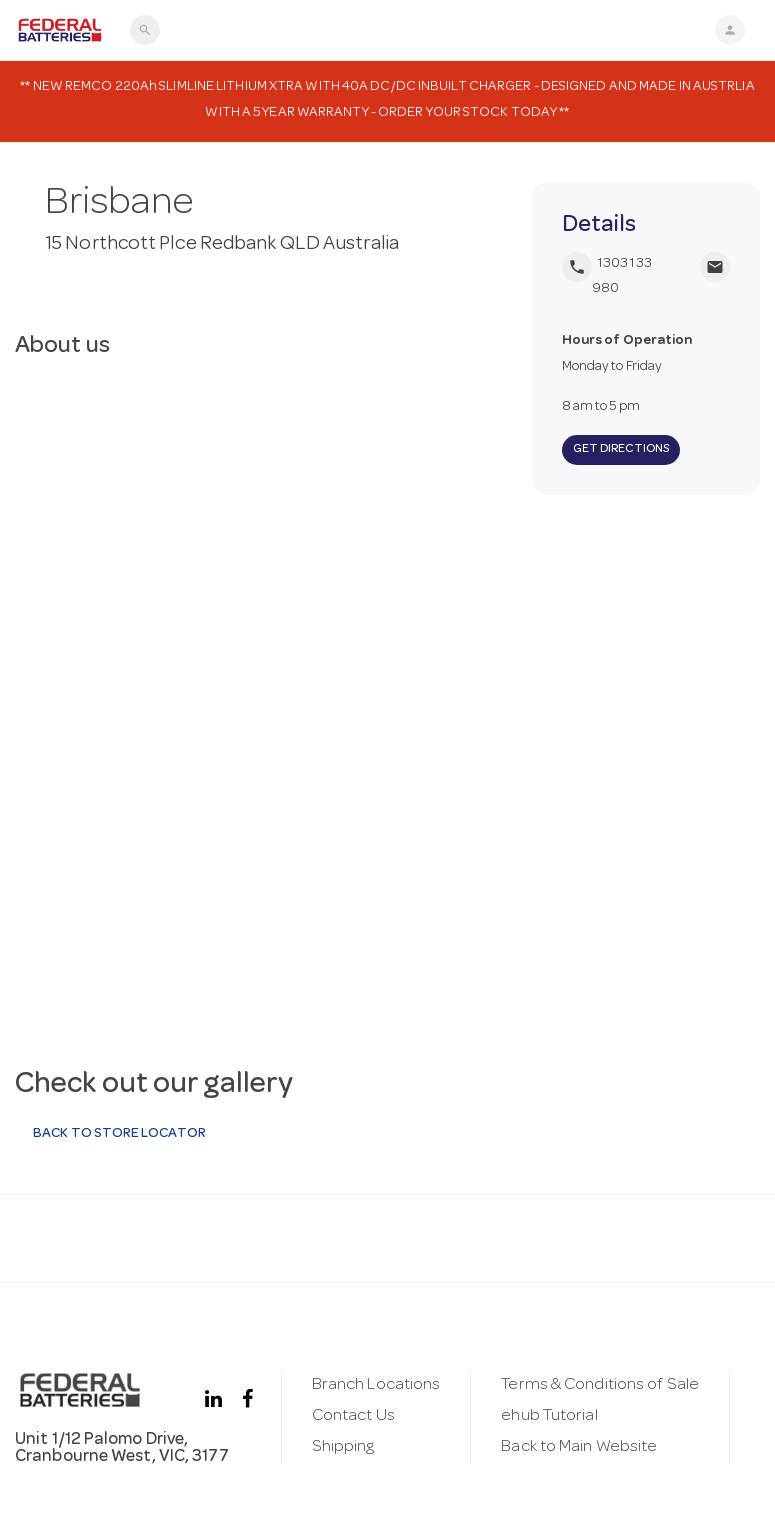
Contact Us (353, 1416)
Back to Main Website (579, 1447)
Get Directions (621, 450)
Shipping (343, 1447)
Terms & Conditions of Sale (600, 1385)
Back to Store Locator (118, 1134)
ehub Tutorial (549, 1416)
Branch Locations (376, 1385)
